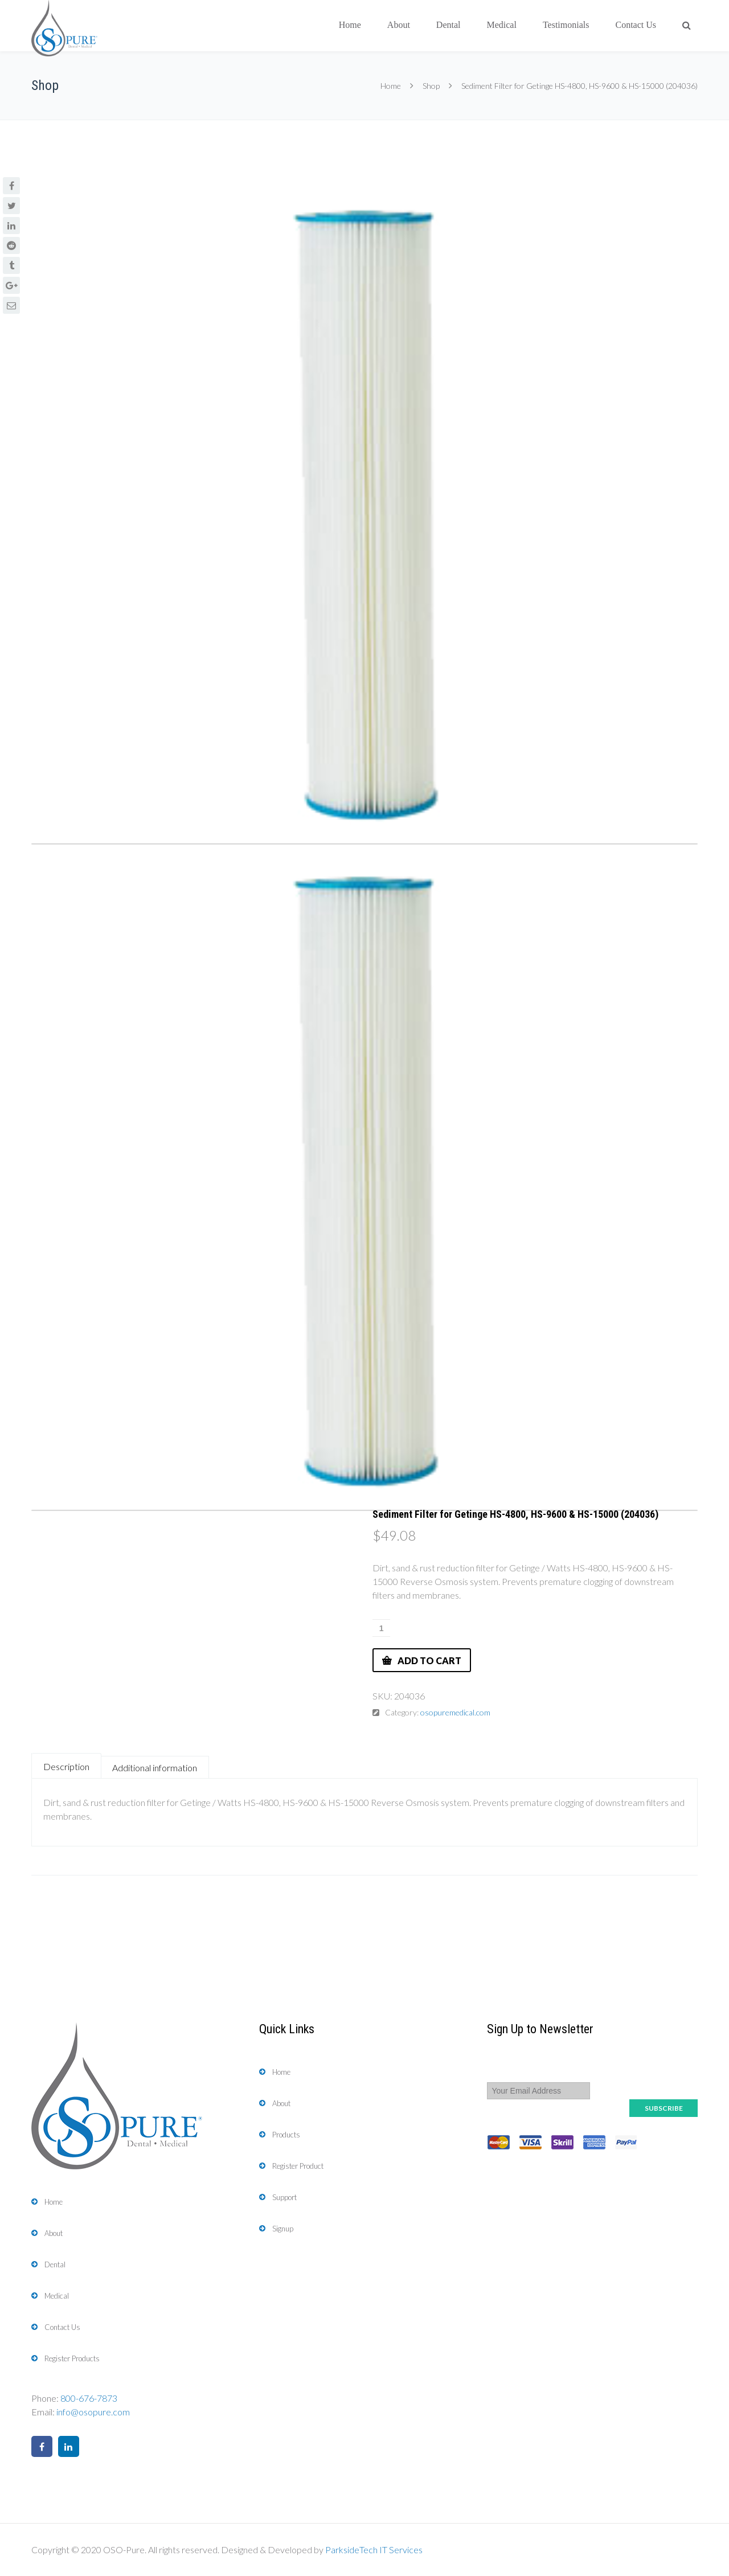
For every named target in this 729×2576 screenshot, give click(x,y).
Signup (282, 2228)
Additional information (154, 1767)
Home (350, 25)
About (398, 25)
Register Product (297, 2165)
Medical (501, 25)
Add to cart (429, 1660)
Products (286, 2134)
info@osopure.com (93, 2411)
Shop (431, 86)
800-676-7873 (88, 2398)
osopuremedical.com (455, 1712)
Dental (448, 25)
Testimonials (566, 25)
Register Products (72, 2358)
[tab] (66, 1766)
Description (66, 1766)
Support (284, 2197)
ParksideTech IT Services (374, 2549)
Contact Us (635, 25)
